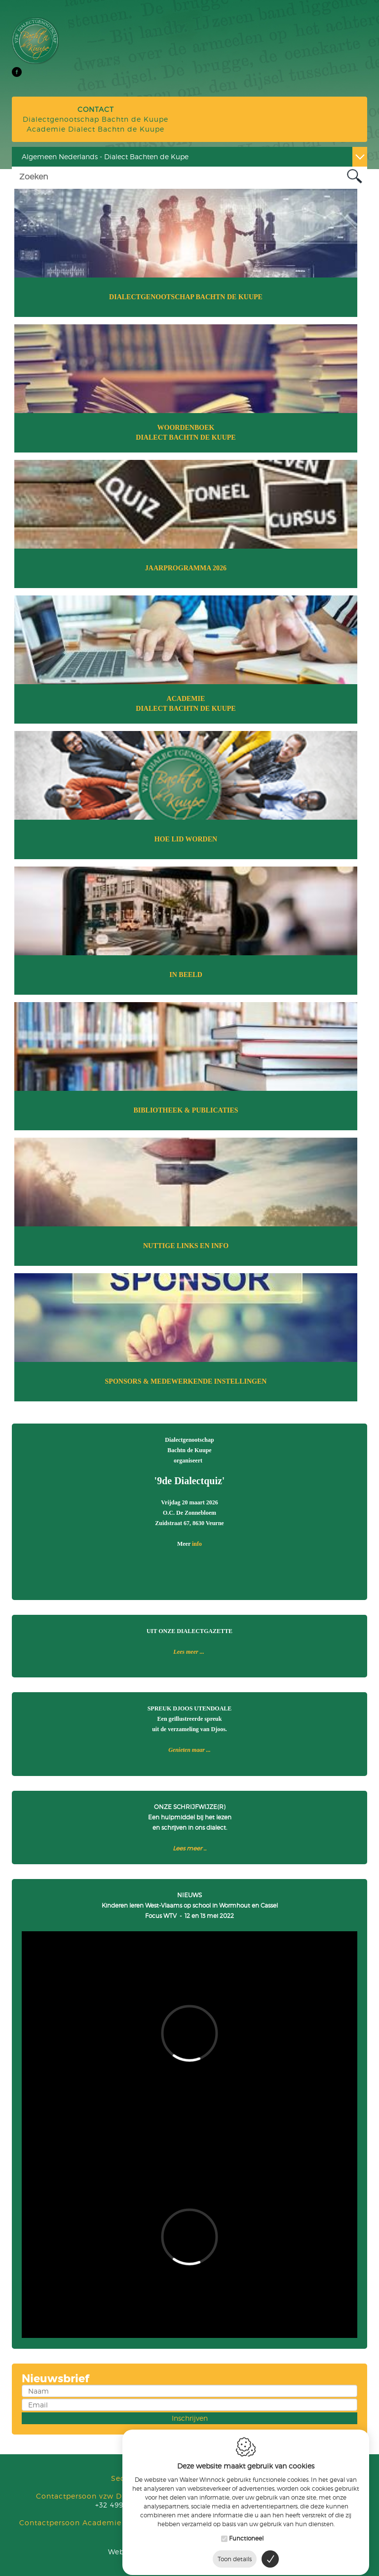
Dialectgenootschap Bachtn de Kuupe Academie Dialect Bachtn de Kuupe (95, 119)
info (197, 1543)
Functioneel (246, 2531)
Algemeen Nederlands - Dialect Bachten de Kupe (105, 156)
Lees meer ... (189, 1651)
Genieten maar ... (189, 1749)
